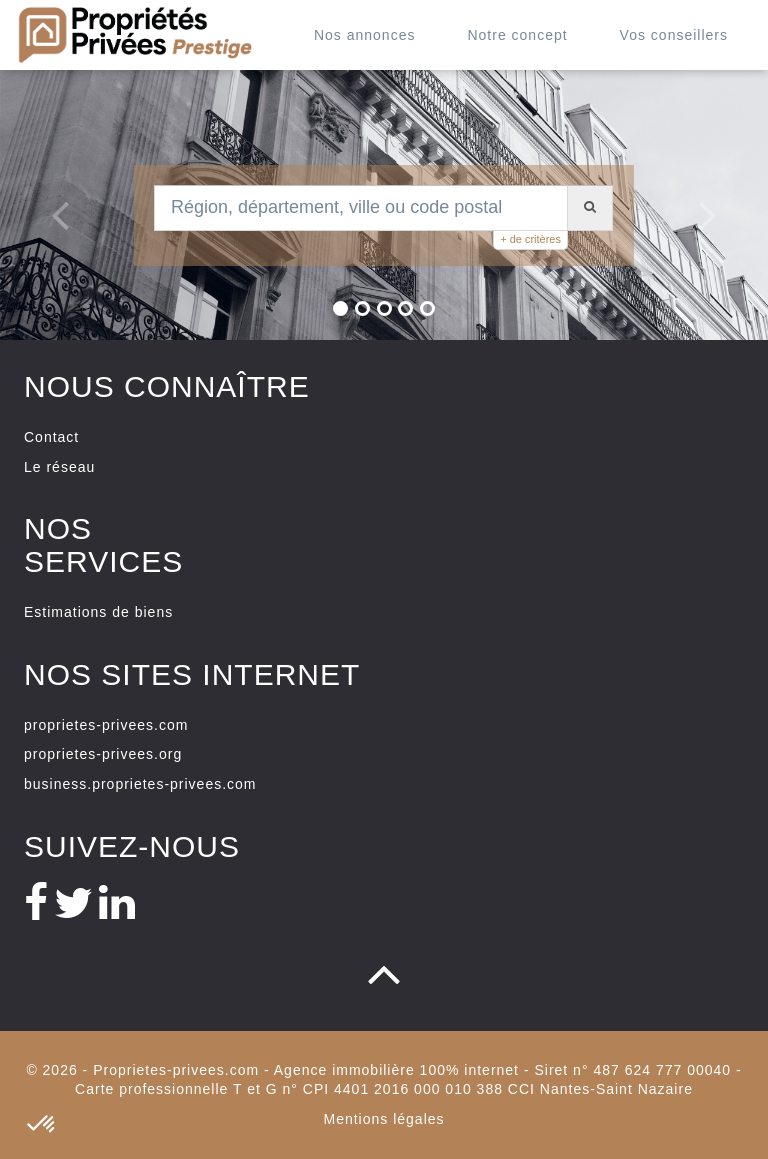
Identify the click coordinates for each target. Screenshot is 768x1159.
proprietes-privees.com (106, 725)
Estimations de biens (98, 612)
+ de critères (530, 239)
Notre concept (517, 35)
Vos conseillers (674, 35)
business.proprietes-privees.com (140, 784)
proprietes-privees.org (103, 754)
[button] (50, 205)
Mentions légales (383, 1119)
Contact (51, 437)
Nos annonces (365, 35)
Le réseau (59, 467)
